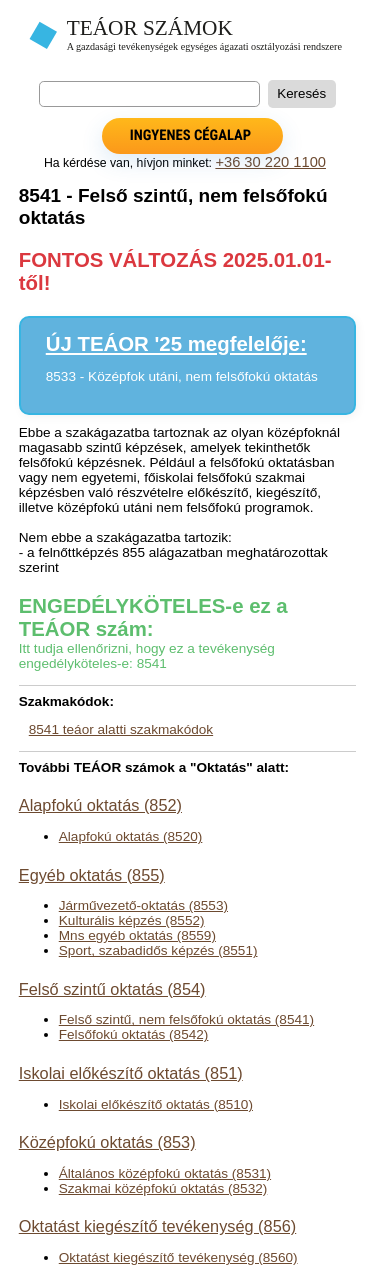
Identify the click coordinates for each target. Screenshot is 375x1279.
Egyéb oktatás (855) (92, 875)
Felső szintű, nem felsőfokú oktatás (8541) (186, 1019)
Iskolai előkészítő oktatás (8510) (156, 1104)
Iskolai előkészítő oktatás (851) (131, 1073)
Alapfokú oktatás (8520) (131, 836)
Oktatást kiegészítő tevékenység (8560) (178, 1257)
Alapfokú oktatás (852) (100, 805)
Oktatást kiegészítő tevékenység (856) (157, 1226)
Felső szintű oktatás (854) (112, 989)
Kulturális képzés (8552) (132, 920)
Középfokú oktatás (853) (107, 1142)
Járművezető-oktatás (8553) (143, 905)
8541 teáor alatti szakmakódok (121, 729)
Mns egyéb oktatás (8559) (137, 935)
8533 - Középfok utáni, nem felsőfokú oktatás (182, 376)
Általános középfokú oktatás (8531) (165, 1173)
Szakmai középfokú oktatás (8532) (163, 1188)
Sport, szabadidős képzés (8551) (158, 950)
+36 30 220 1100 (270, 162)
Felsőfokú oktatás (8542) (134, 1034)
